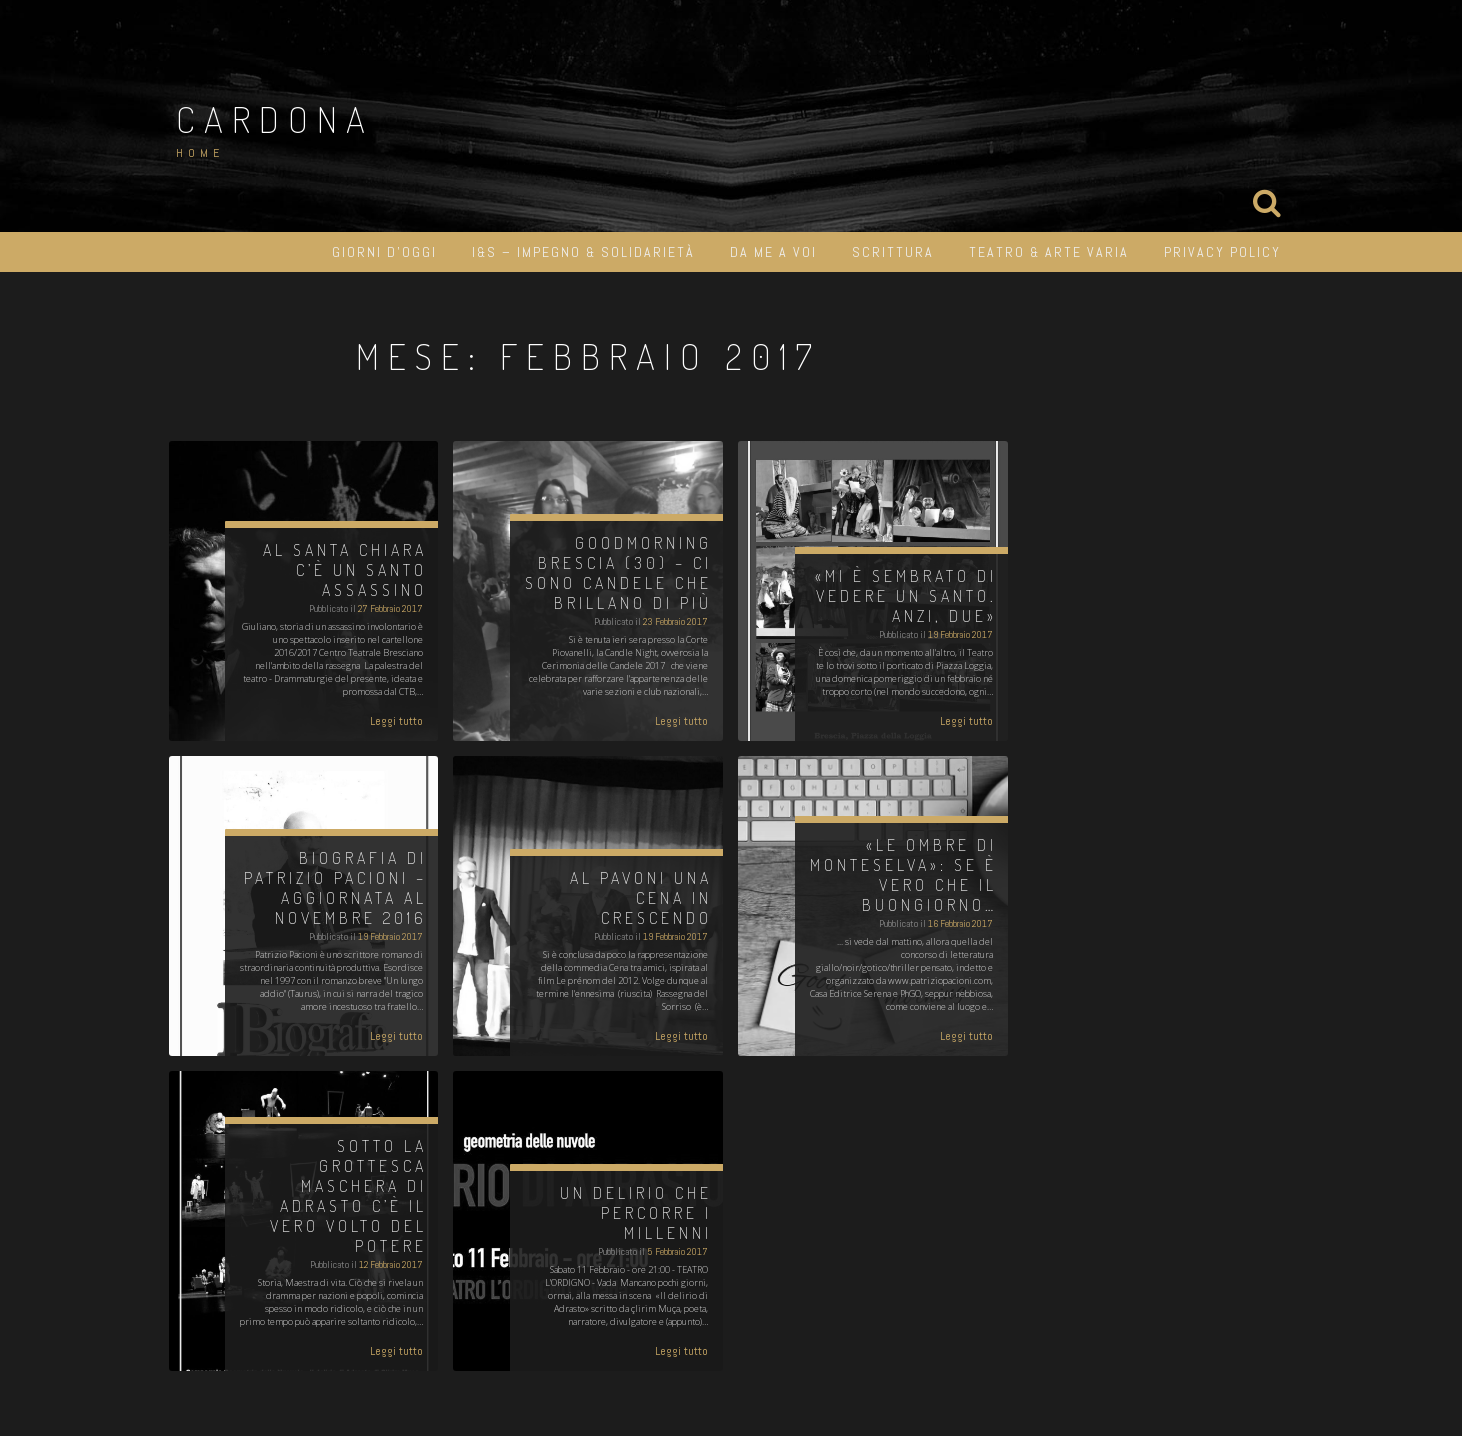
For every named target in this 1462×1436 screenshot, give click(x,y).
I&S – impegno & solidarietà (583, 252)
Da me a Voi (773, 252)
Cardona (275, 119)
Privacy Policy (1222, 252)
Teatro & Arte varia (1049, 252)
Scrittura (893, 252)
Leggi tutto (396, 721)
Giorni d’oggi (384, 252)
